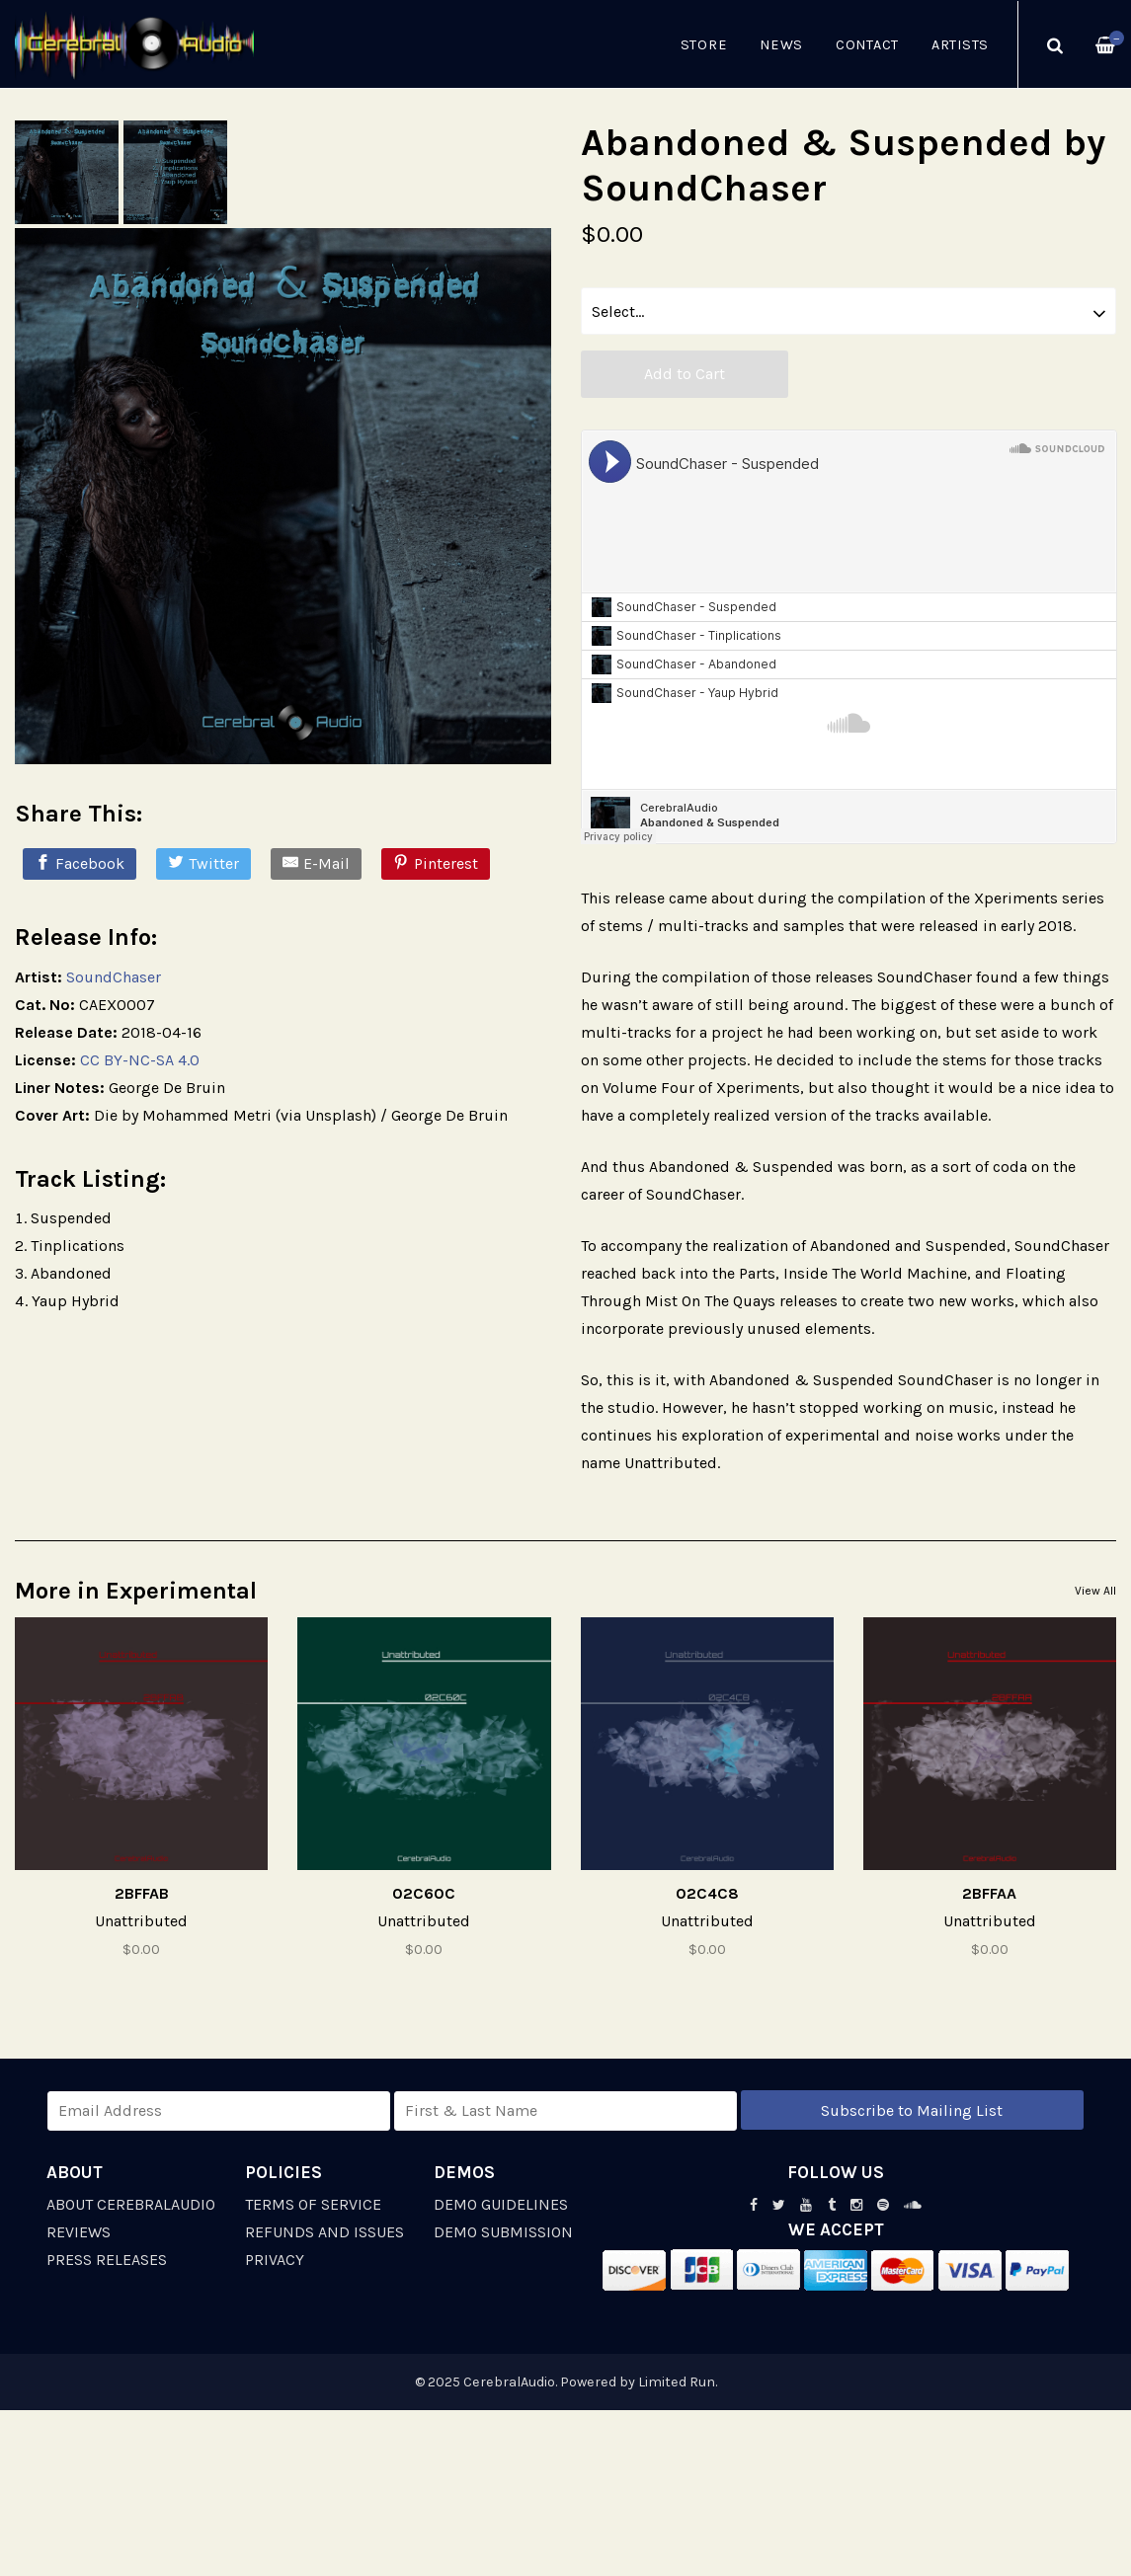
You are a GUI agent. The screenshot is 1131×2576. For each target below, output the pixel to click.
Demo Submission (503, 2232)
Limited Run (676, 2382)
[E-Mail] (316, 864)
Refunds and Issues (324, 2232)
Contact (867, 45)
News (781, 45)
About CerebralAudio (130, 2204)
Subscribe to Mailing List (912, 2110)
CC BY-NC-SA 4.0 (140, 1060)
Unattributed (141, 1921)
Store (704, 45)
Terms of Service (313, 2204)
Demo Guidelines (501, 2204)
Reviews (78, 2232)
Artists (960, 45)
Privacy (274, 2259)
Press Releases (106, 2259)
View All (1095, 1591)
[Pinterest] (435, 864)
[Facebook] (79, 864)
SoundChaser (113, 977)
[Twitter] (203, 864)
